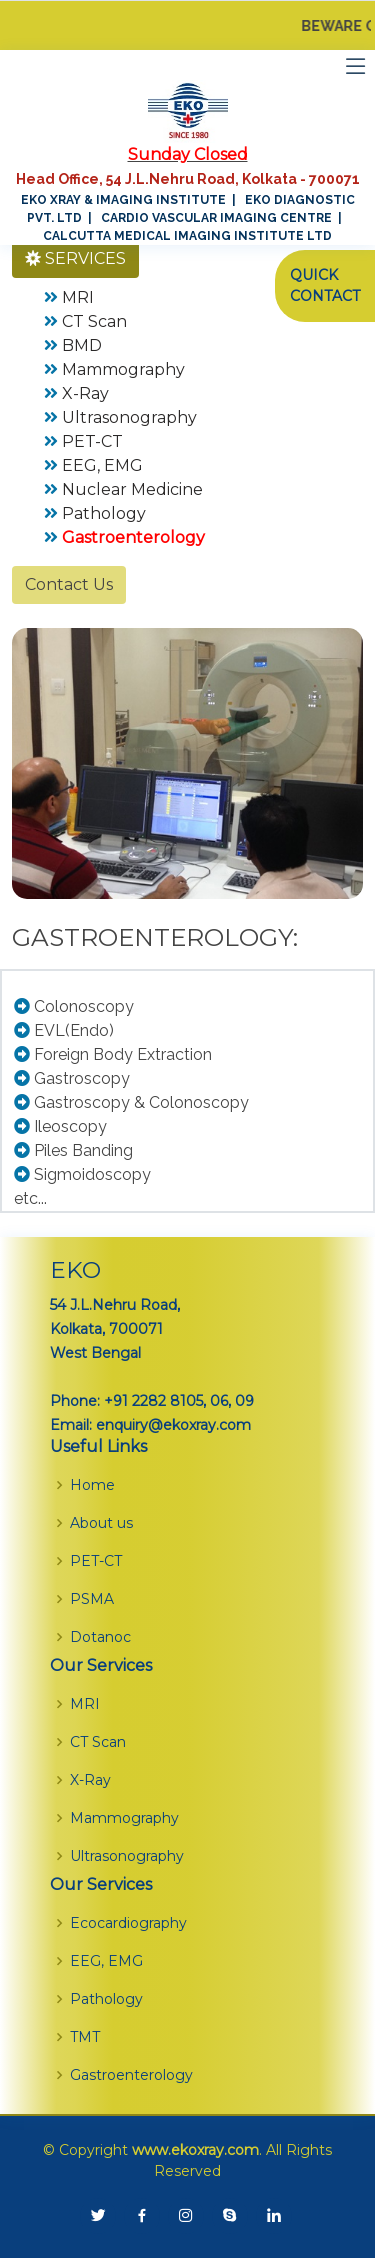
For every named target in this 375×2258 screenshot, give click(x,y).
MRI (78, 297)
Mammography (123, 369)
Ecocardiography (128, 1923)
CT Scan (94, 321)
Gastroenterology (131, 2075)
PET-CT (92, 441)
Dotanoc (100, 1637)
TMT (85, 2037)
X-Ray (85, 393)
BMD (82, 345)
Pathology (104, 513)
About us (101, 1523)
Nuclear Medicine (132, 489)
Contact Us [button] (69, 584)
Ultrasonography (129, 417)
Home (92, 1485)
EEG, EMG (102, 465)
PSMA (92, 1599)
